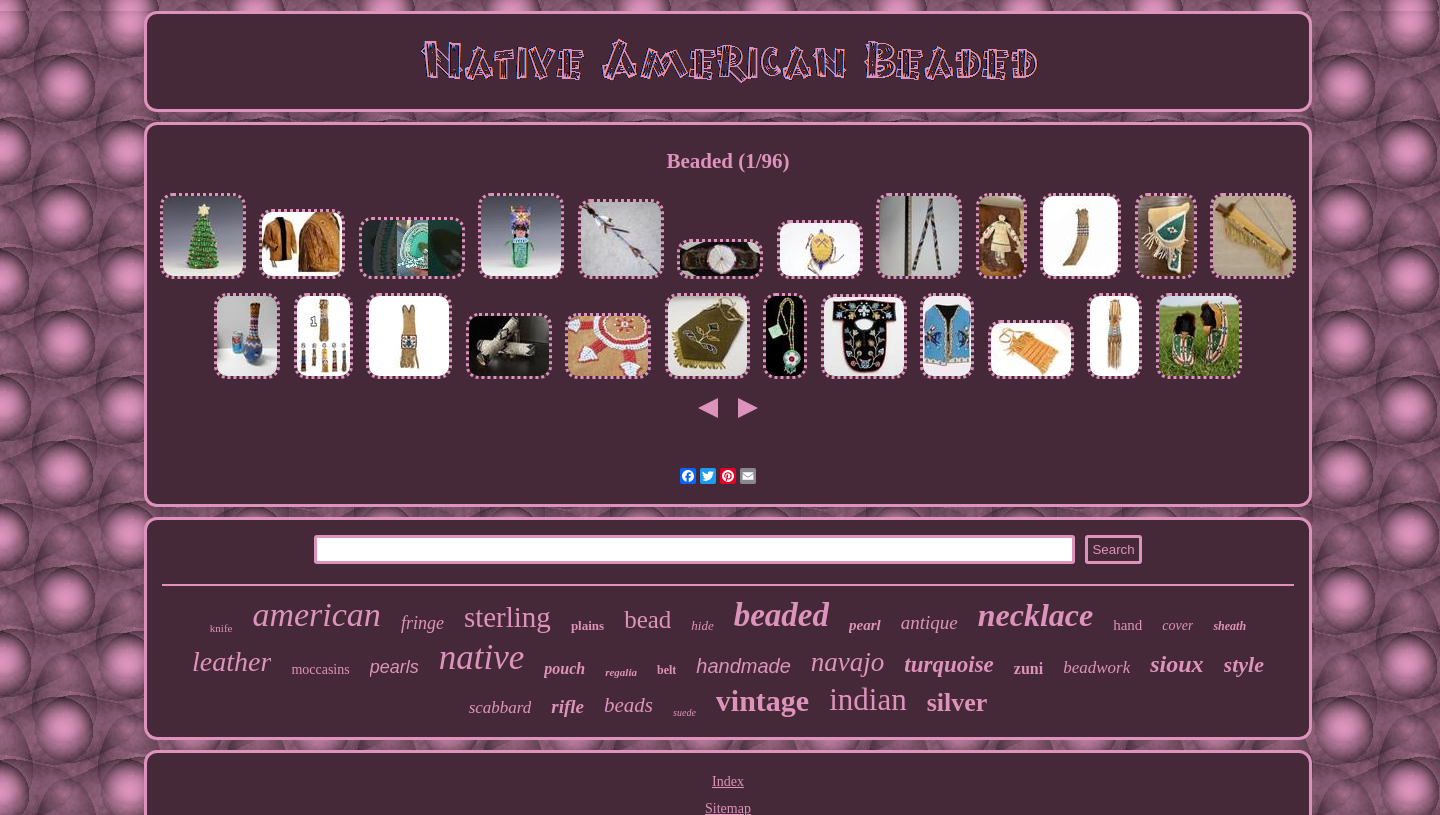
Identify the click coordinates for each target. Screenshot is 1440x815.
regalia (621, 672)
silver (957, 702)
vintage (762, 700)
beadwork (1096, 667)
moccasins (320, 669)
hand (1127, 625)
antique (929, 622)
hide (702, 625)
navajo (848, 662)
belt (666, 670)
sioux (1176, 664)
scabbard (500, 707)
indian (868, 699)
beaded (781, 615)
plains (587, 625)
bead (647, 619)
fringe (422, 623)
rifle (567, 706)
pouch (564, 668)
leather (231, 661)
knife (221, 628)
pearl (865, 625)
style (1244, 664)
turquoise (948, 664)
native (482, 657)
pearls (394, 667)
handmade (743, 666)
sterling (507, 617)
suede (684, 712)
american (316, 614)
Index (728, 781)
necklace (1036, 615)
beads (628, 705)
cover (1177, 625)
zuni (1028, 668)
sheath (1229, 626)
